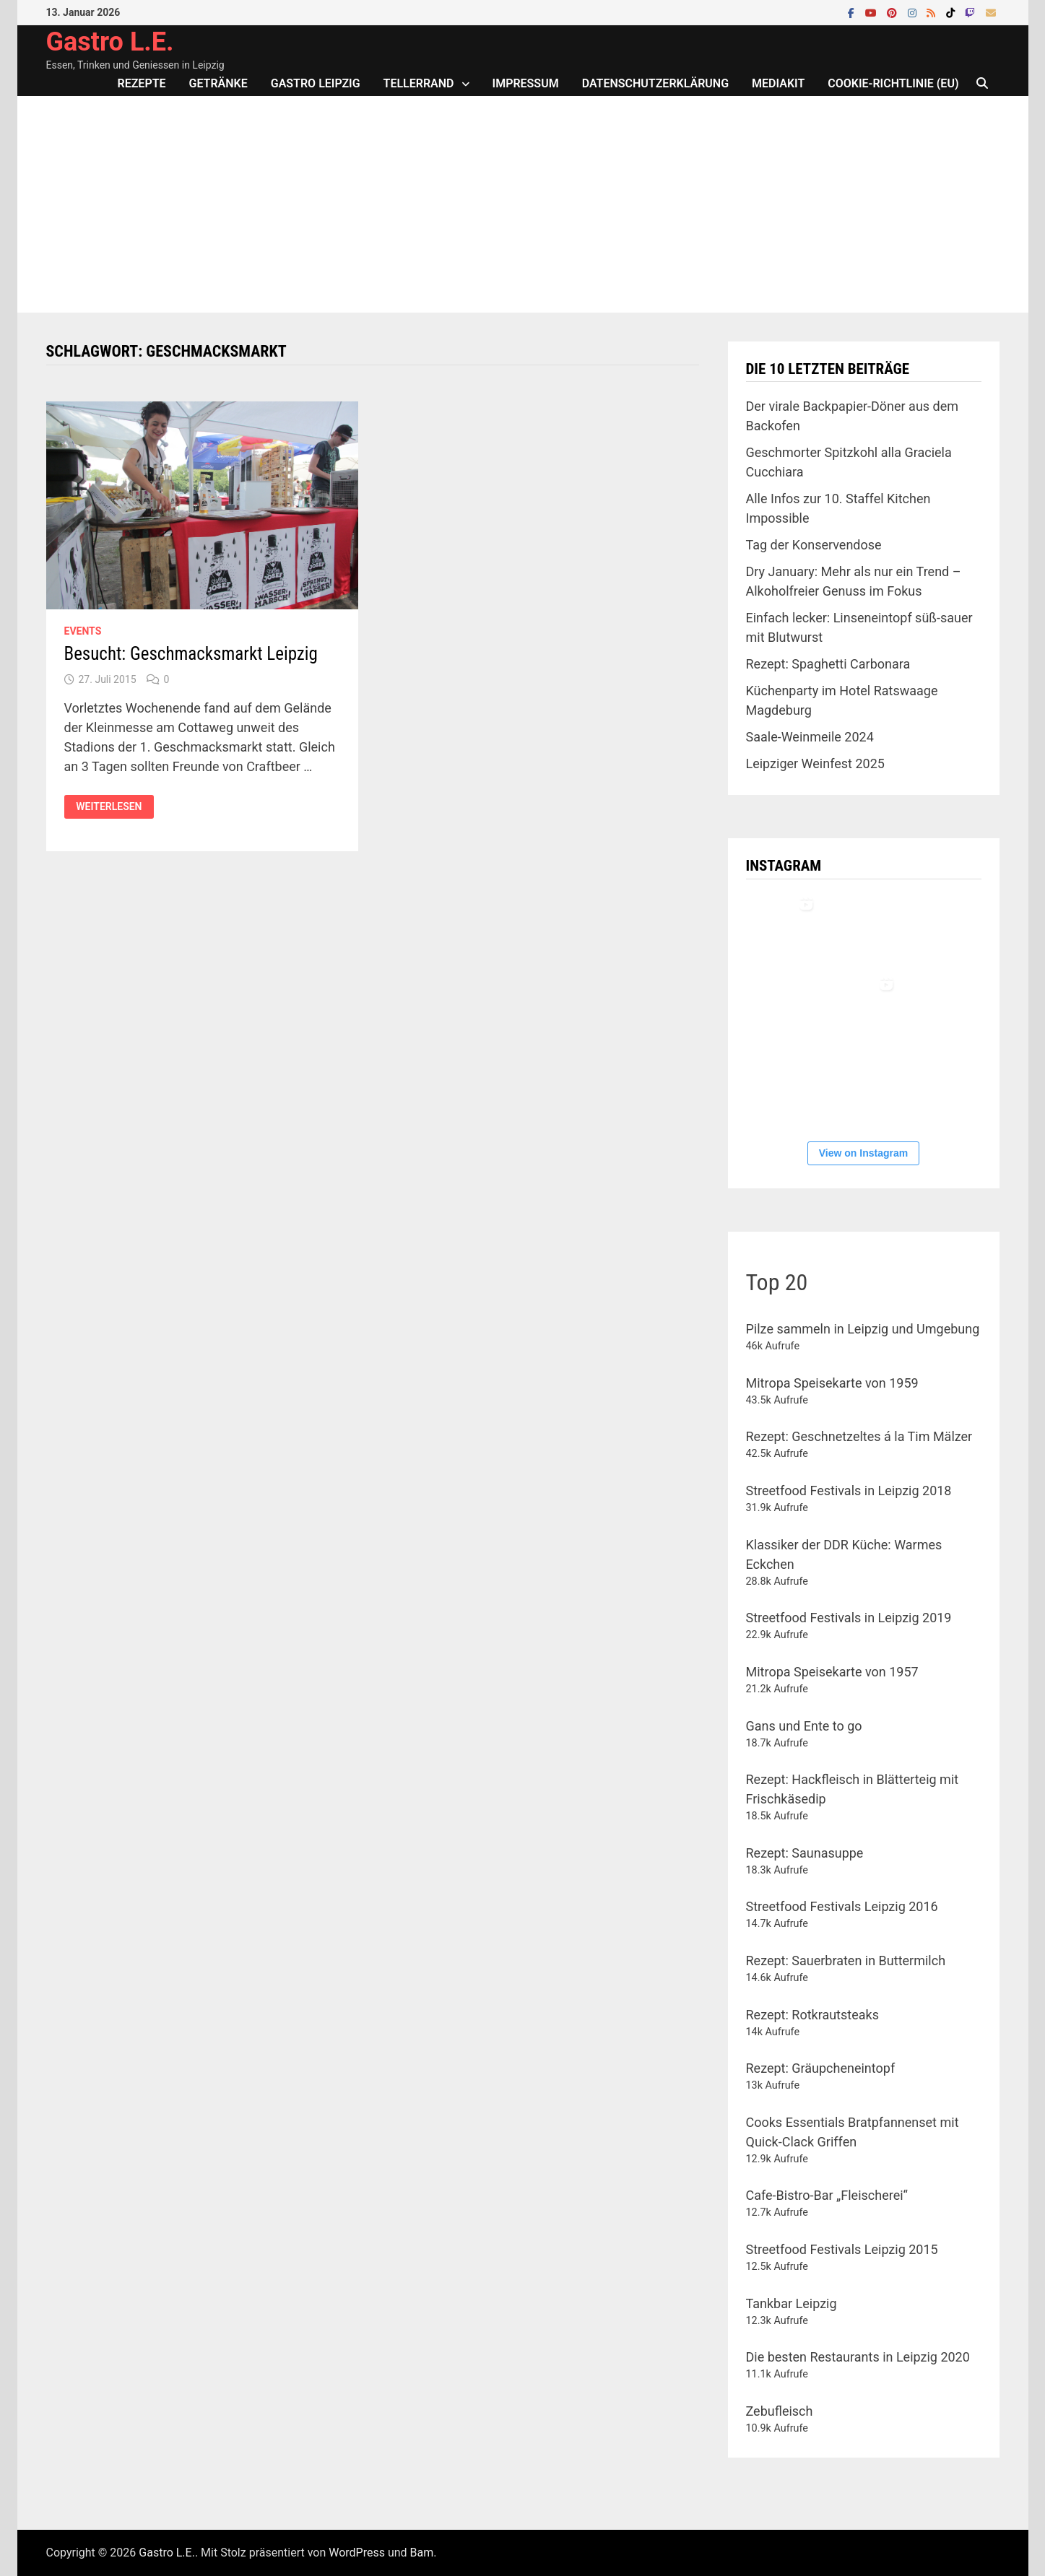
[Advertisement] (523, 204)
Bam (422, 2552)
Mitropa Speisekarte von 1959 (832, 1383)
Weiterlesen (114, 807)
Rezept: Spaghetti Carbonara (828, 663)
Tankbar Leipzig (791, 2303)
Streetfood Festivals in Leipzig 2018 (849, 1490)
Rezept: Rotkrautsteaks (812, 2014)
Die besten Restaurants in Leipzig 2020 (858, 2356)
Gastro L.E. (110, 42)
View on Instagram (863, 1153)
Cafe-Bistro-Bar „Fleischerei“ (827, 2195)
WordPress (357, 2552)
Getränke (218, 83)
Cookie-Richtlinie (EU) (893, 83)
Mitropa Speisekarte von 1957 (832, 1671)
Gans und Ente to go (804, 1725)
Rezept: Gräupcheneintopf (821, 2068)
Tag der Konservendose (814, 544)
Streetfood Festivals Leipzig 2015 (842, 2249)
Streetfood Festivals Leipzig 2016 (842, 1906)
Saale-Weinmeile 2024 (810, 736)
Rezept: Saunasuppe (805, 1853)
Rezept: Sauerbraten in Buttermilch (846, 1960)
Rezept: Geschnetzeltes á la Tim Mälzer (859, 1436)
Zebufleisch (779, 2411)
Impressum (526, 83)
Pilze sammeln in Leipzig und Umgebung (863, 1328)
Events (83, 631)
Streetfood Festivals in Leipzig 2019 (849, 1617)
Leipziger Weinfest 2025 (815, 763)
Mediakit (778, 83)
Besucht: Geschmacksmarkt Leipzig (191, 653)
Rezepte (142, 83)
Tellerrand (418, 83)
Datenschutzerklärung (655, 83)
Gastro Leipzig (315, 83)
